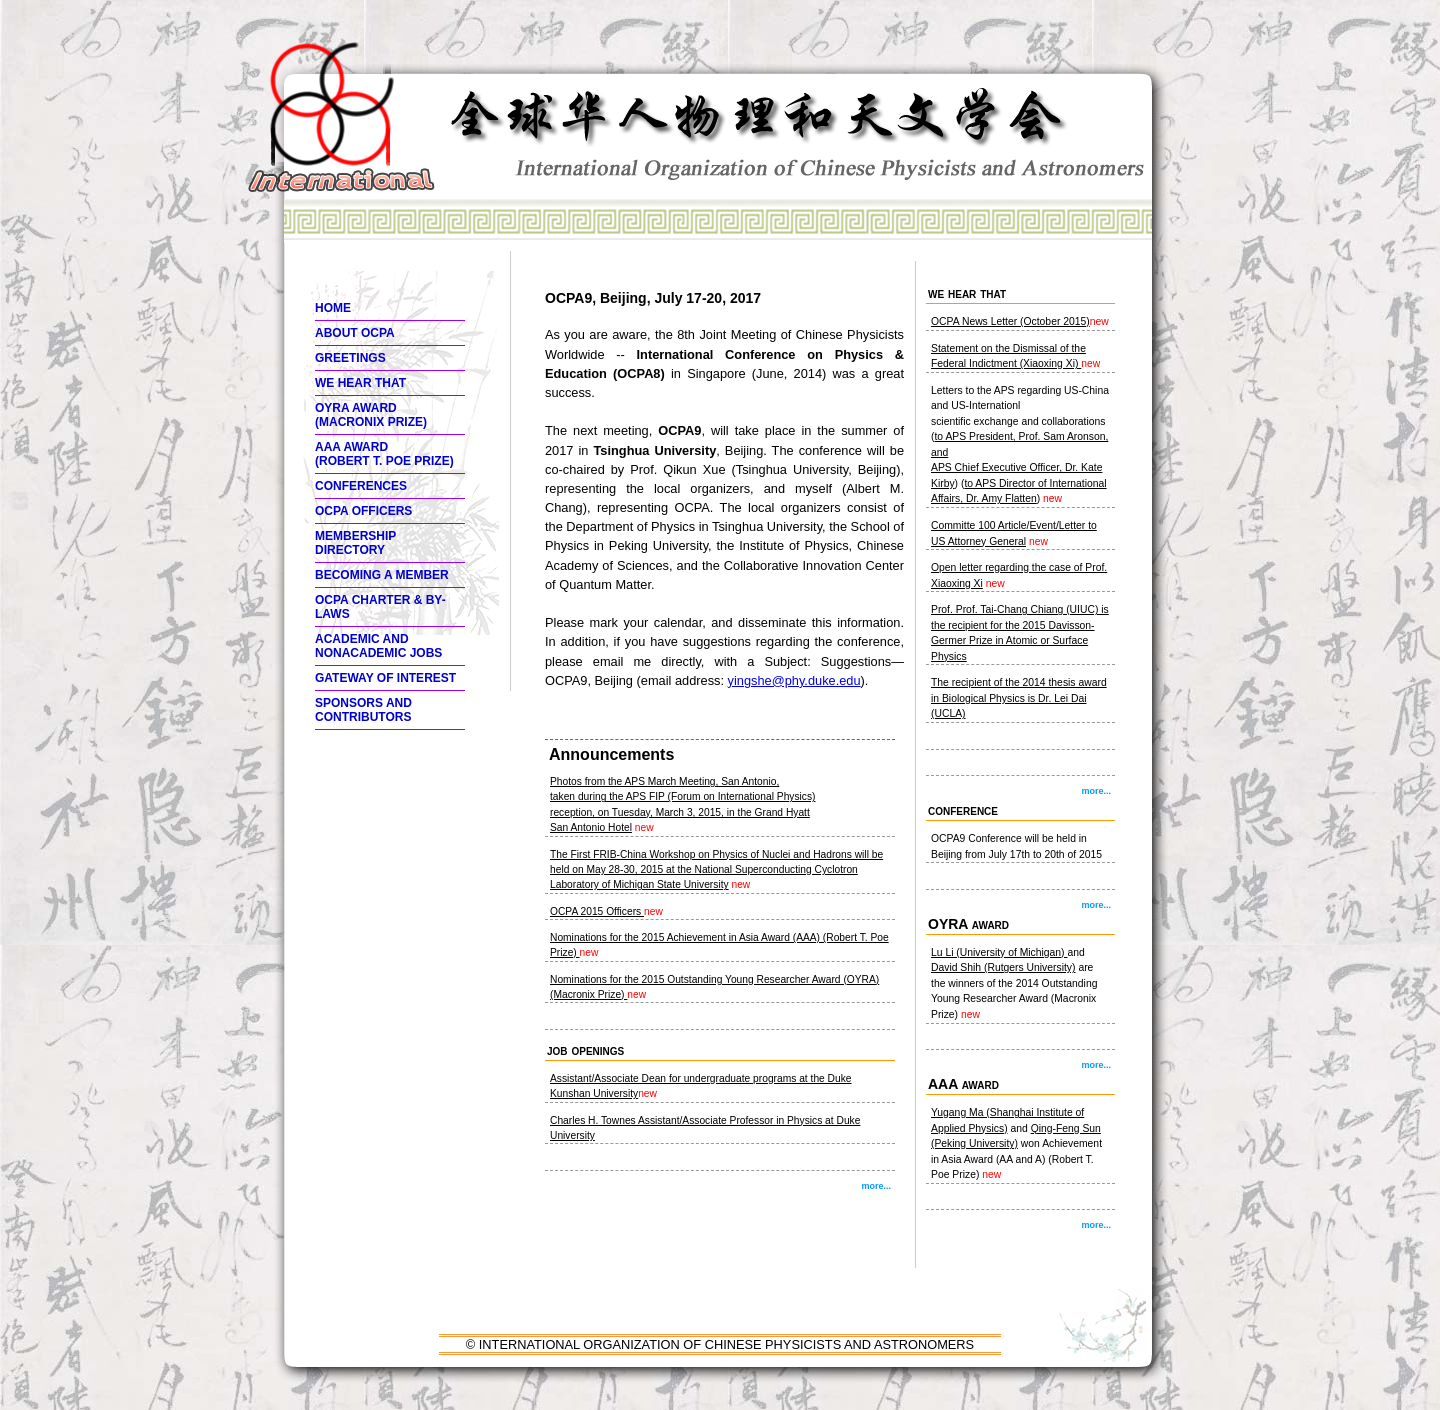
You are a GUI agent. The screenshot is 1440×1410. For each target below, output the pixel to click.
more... (876, 1186)
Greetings (350, 358)
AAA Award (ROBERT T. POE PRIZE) (384, 454)
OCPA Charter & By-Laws (380, 607)
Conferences (361, 486)
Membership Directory (355, 543)
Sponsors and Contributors (363, 710)
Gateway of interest (385, 678)
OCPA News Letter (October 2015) (1010, 321)
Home (333, 308)
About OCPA (355, 333)
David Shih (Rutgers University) (1003, 967)
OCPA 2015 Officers (597, 911)
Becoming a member (382, 575)
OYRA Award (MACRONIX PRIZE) (371, 415)
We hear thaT (360, 383)
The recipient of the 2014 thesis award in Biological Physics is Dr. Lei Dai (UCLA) (1019, 698)
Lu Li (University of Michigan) (999, 952)
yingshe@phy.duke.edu (794, 680)
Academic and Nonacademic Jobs (378, 646)
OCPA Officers (363, 511)
